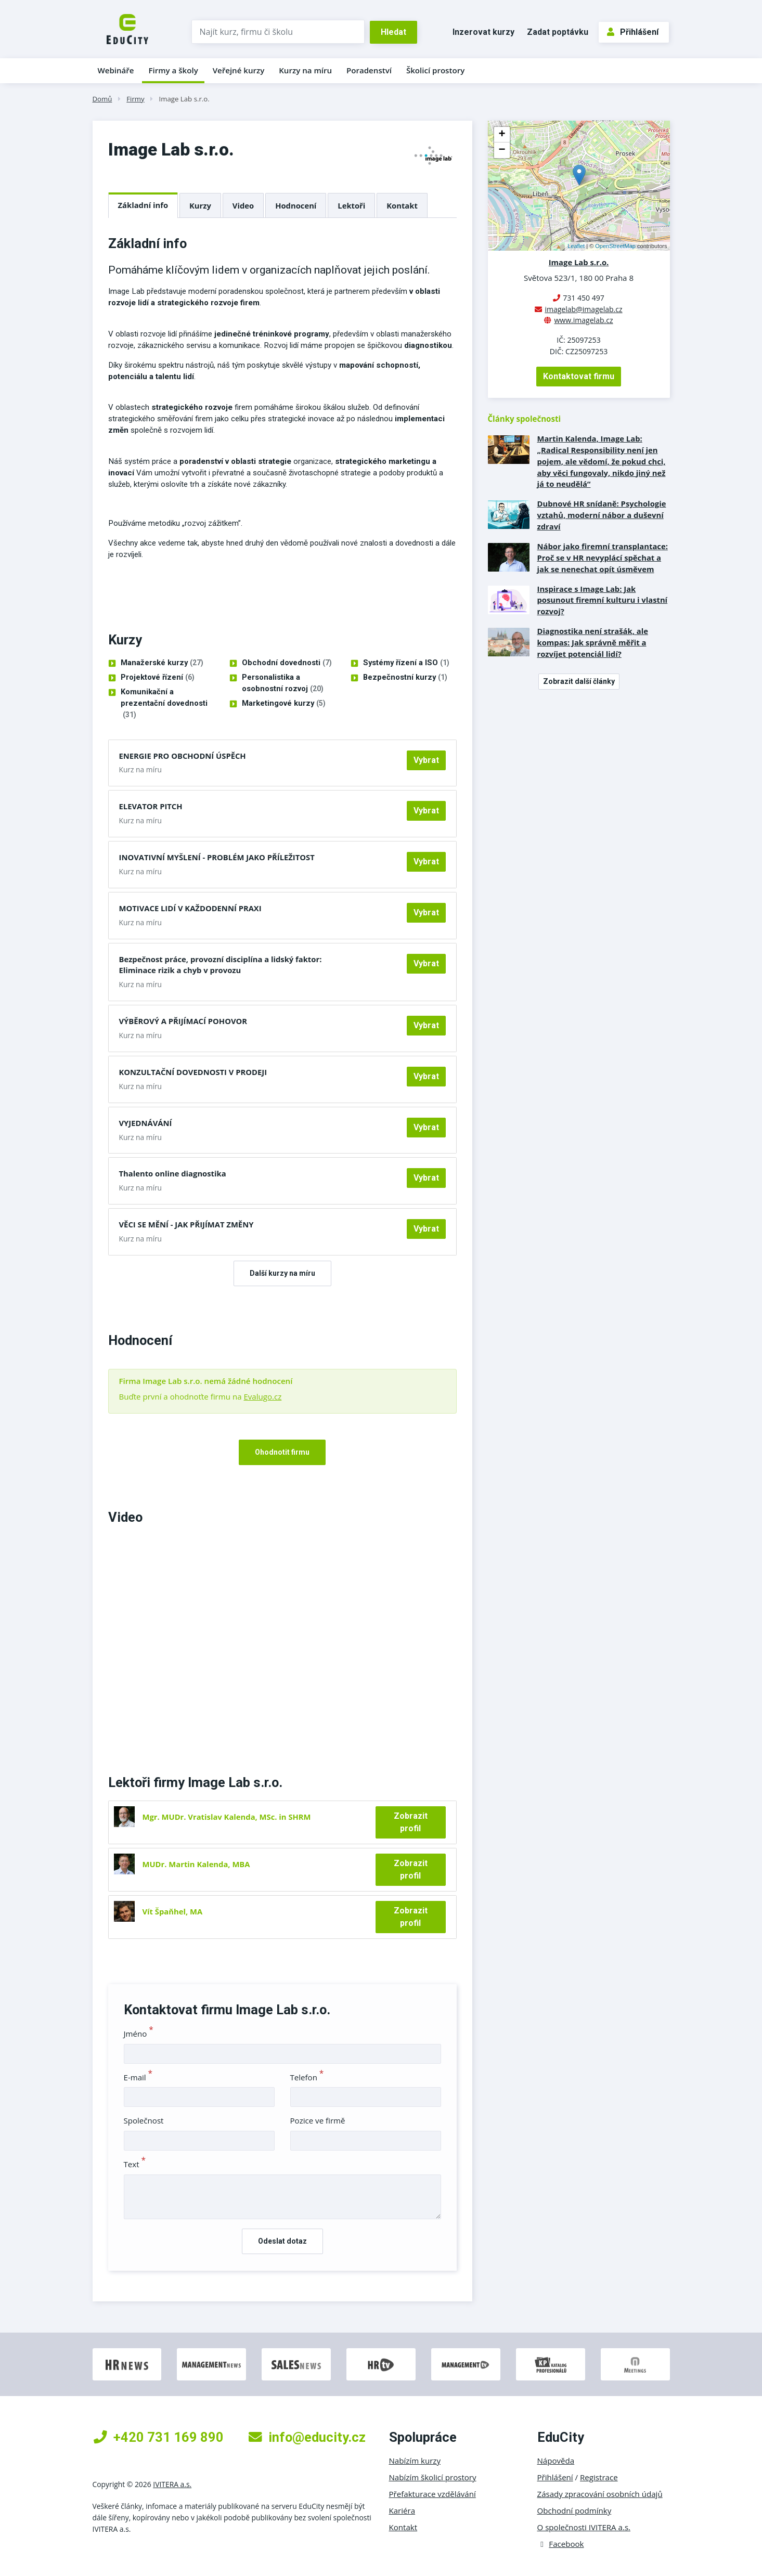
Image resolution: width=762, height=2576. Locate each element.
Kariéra (402, 2510)
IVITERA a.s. (172, 2484)
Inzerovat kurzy (483, 32)
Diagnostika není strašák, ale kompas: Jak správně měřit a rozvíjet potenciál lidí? (592, 642)
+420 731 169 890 (159, 2437)
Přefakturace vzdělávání (432, 2494)
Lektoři (351, 205)
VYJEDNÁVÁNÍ (145, 1123)
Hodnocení (295, 205)
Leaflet (576, 246)
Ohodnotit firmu (282, 1452)
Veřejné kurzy (239, 70)
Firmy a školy (173, 70)
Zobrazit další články (579, 681)
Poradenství (369, 70)
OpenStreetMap (615, 246)
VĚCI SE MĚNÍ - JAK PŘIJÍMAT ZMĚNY (186, 1224)
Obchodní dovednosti (287, 663)
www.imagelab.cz (583, 320)
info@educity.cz (307, 2437)
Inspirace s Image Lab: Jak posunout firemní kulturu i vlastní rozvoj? (602, 600)
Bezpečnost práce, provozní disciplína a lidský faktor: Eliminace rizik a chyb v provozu (220, 965)
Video (243, 205)
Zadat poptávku (557, 32)
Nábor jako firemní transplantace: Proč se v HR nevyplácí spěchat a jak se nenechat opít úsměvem (602, 557)
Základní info (143, 205)
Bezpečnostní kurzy (405, 677)
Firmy (135, 98)
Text (135, 2164)
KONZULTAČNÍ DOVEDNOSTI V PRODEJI (193, 1072)
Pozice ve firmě (317, 2120)
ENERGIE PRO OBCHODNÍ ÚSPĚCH (182, 755)
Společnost (144, 2120)
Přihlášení (632, 32)
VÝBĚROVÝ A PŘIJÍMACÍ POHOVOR (183, 1021)
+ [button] (501, 135)
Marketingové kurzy (284, 703)
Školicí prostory (435, 70)
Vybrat (426, 760)
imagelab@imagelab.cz (583, 309)
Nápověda (556, 2460)
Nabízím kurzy (415, 2460)
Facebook (560, 2544)
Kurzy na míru (305, 70)
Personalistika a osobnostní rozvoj (283, 683)
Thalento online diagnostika (172, 1173)
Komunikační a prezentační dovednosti (164, 704)
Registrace (599, 2477)
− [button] (501, 150)
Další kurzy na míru (282, 1273)
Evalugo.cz (262, 1396)
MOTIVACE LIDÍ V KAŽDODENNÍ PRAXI (190, 908)
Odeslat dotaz (282, 2241)
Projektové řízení (158, 677)
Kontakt (402, 205)
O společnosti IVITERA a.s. (584, 2527)
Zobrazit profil (411, 1822)
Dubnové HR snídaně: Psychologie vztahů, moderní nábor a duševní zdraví (601, 515)
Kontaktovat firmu (578, 376)
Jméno (138, 2033)
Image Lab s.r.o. (184, 98)
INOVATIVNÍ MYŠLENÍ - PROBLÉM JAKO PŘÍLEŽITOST (217, 857)
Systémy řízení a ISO (406, 663)
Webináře (116, 70)
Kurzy (200, 205)
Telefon (307, 2077)
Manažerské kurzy (162, 663)
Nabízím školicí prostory (432, 2477)
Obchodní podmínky (574, 2510)
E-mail (138, 2077)
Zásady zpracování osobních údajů (600, 2494)
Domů (102, 98)
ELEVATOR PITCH (151, 806)
